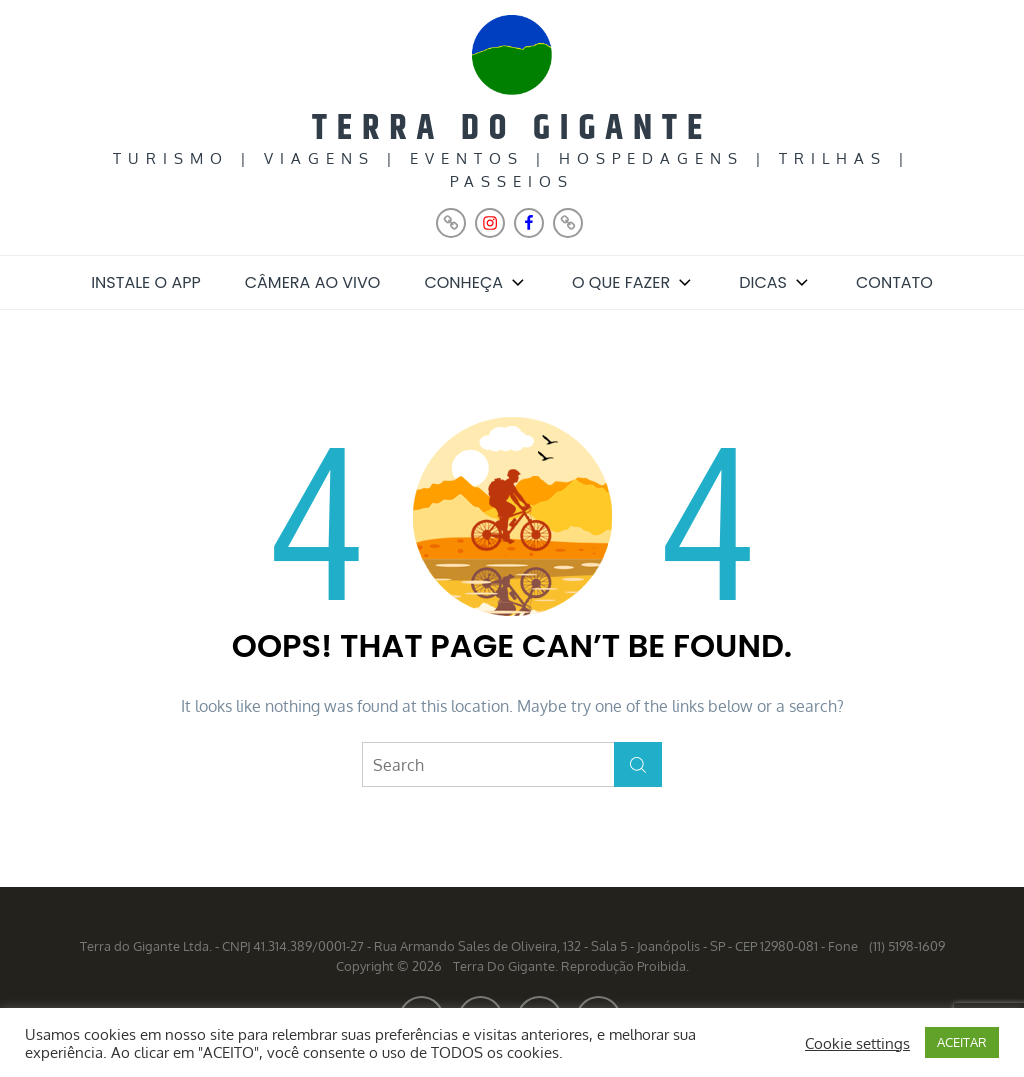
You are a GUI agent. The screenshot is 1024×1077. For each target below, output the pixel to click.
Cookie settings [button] (857, 1043)
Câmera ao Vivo (313, 282)
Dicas (775, 282)
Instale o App (146, 282)
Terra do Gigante (512, 128)
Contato (894, 282)
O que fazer (633, 282)
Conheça (476, 282)
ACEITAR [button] (962, 1042)
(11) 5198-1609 (907, 946)
